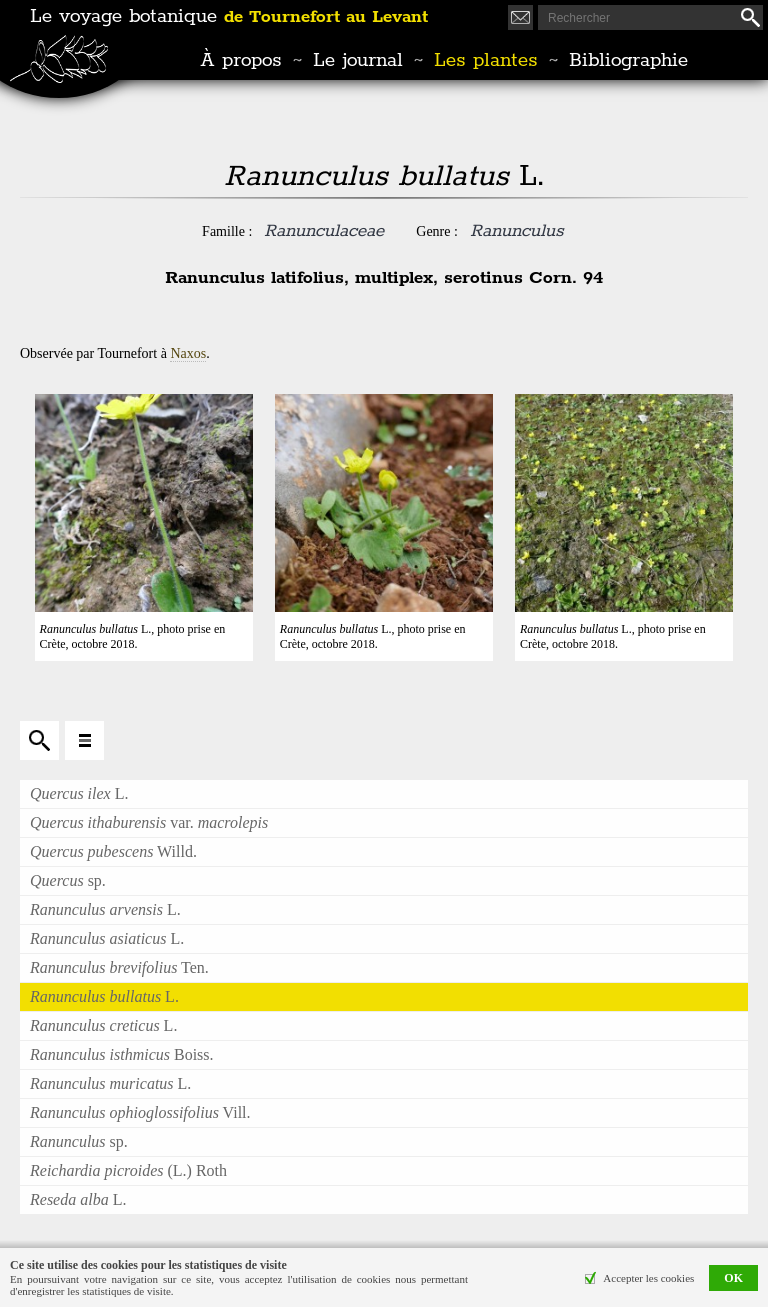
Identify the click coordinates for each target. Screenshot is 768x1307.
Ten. (119, 967)
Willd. (113, 851)
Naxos (188, 353)
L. (79, 793)
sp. (68, 880)
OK (733, 1278)
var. (149, 822)
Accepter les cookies (648, 1278)
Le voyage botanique (229, 17)
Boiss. (122, 1054)
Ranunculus (517, 231)
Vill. (140, 1112)
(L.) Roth (128, 1170)
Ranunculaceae (324, 231)
